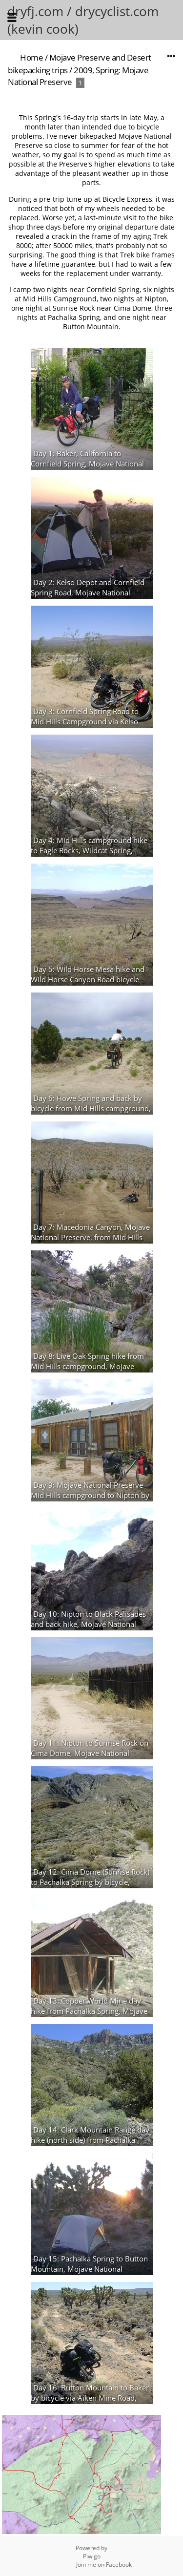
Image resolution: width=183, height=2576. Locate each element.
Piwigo (92, 2556)
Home (31, 57)
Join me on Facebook (104, 2564)
